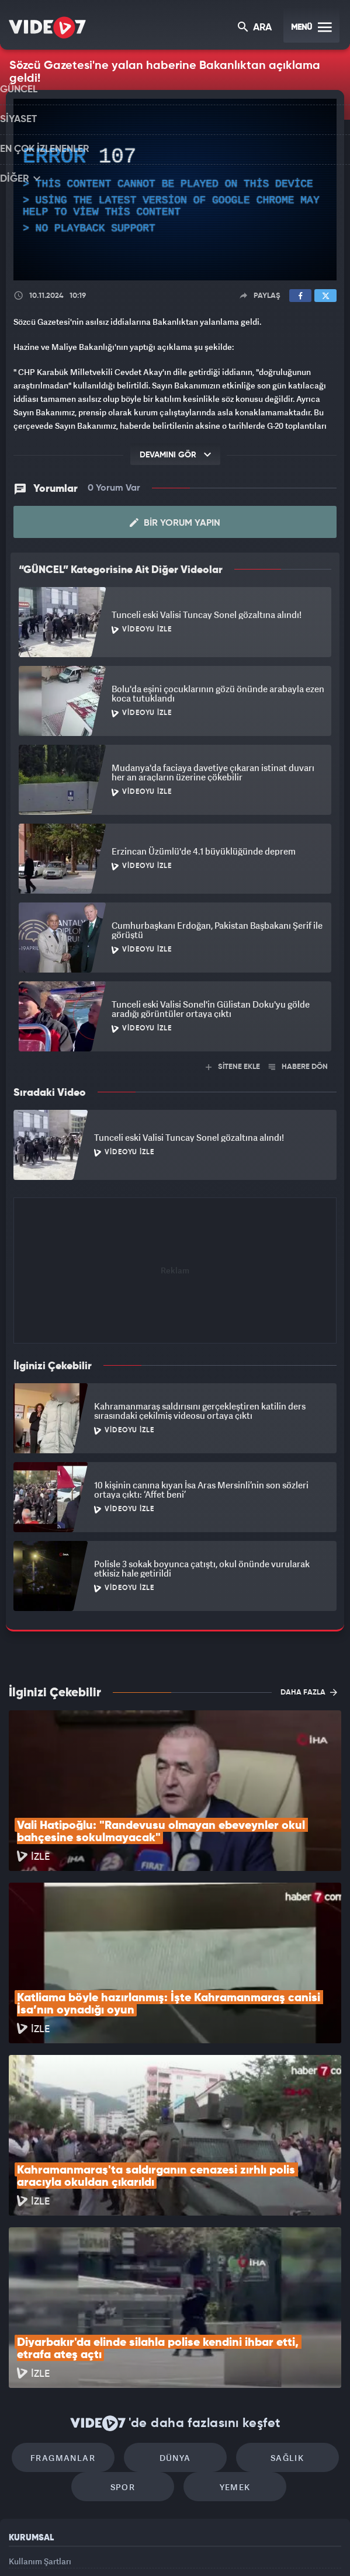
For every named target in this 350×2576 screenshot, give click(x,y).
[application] (175, 189)
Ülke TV (168, 2547)
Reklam (23, 2429)
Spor (128, 2329)
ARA (256, 28)
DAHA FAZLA (308, 1686)
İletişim (23, 2456)
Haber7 (229, 2547)
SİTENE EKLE (233, 1061)
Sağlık (275, 2294)
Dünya (175, 2294)
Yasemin (298, 2547)
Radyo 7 (84, 2547)
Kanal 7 (38, 2547)
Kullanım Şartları (40, 2402)
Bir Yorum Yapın (175, 517)
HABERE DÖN (298, 1061)
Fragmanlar (75, 2294)
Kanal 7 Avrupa (127, 2547)
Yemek (228, 2329)
